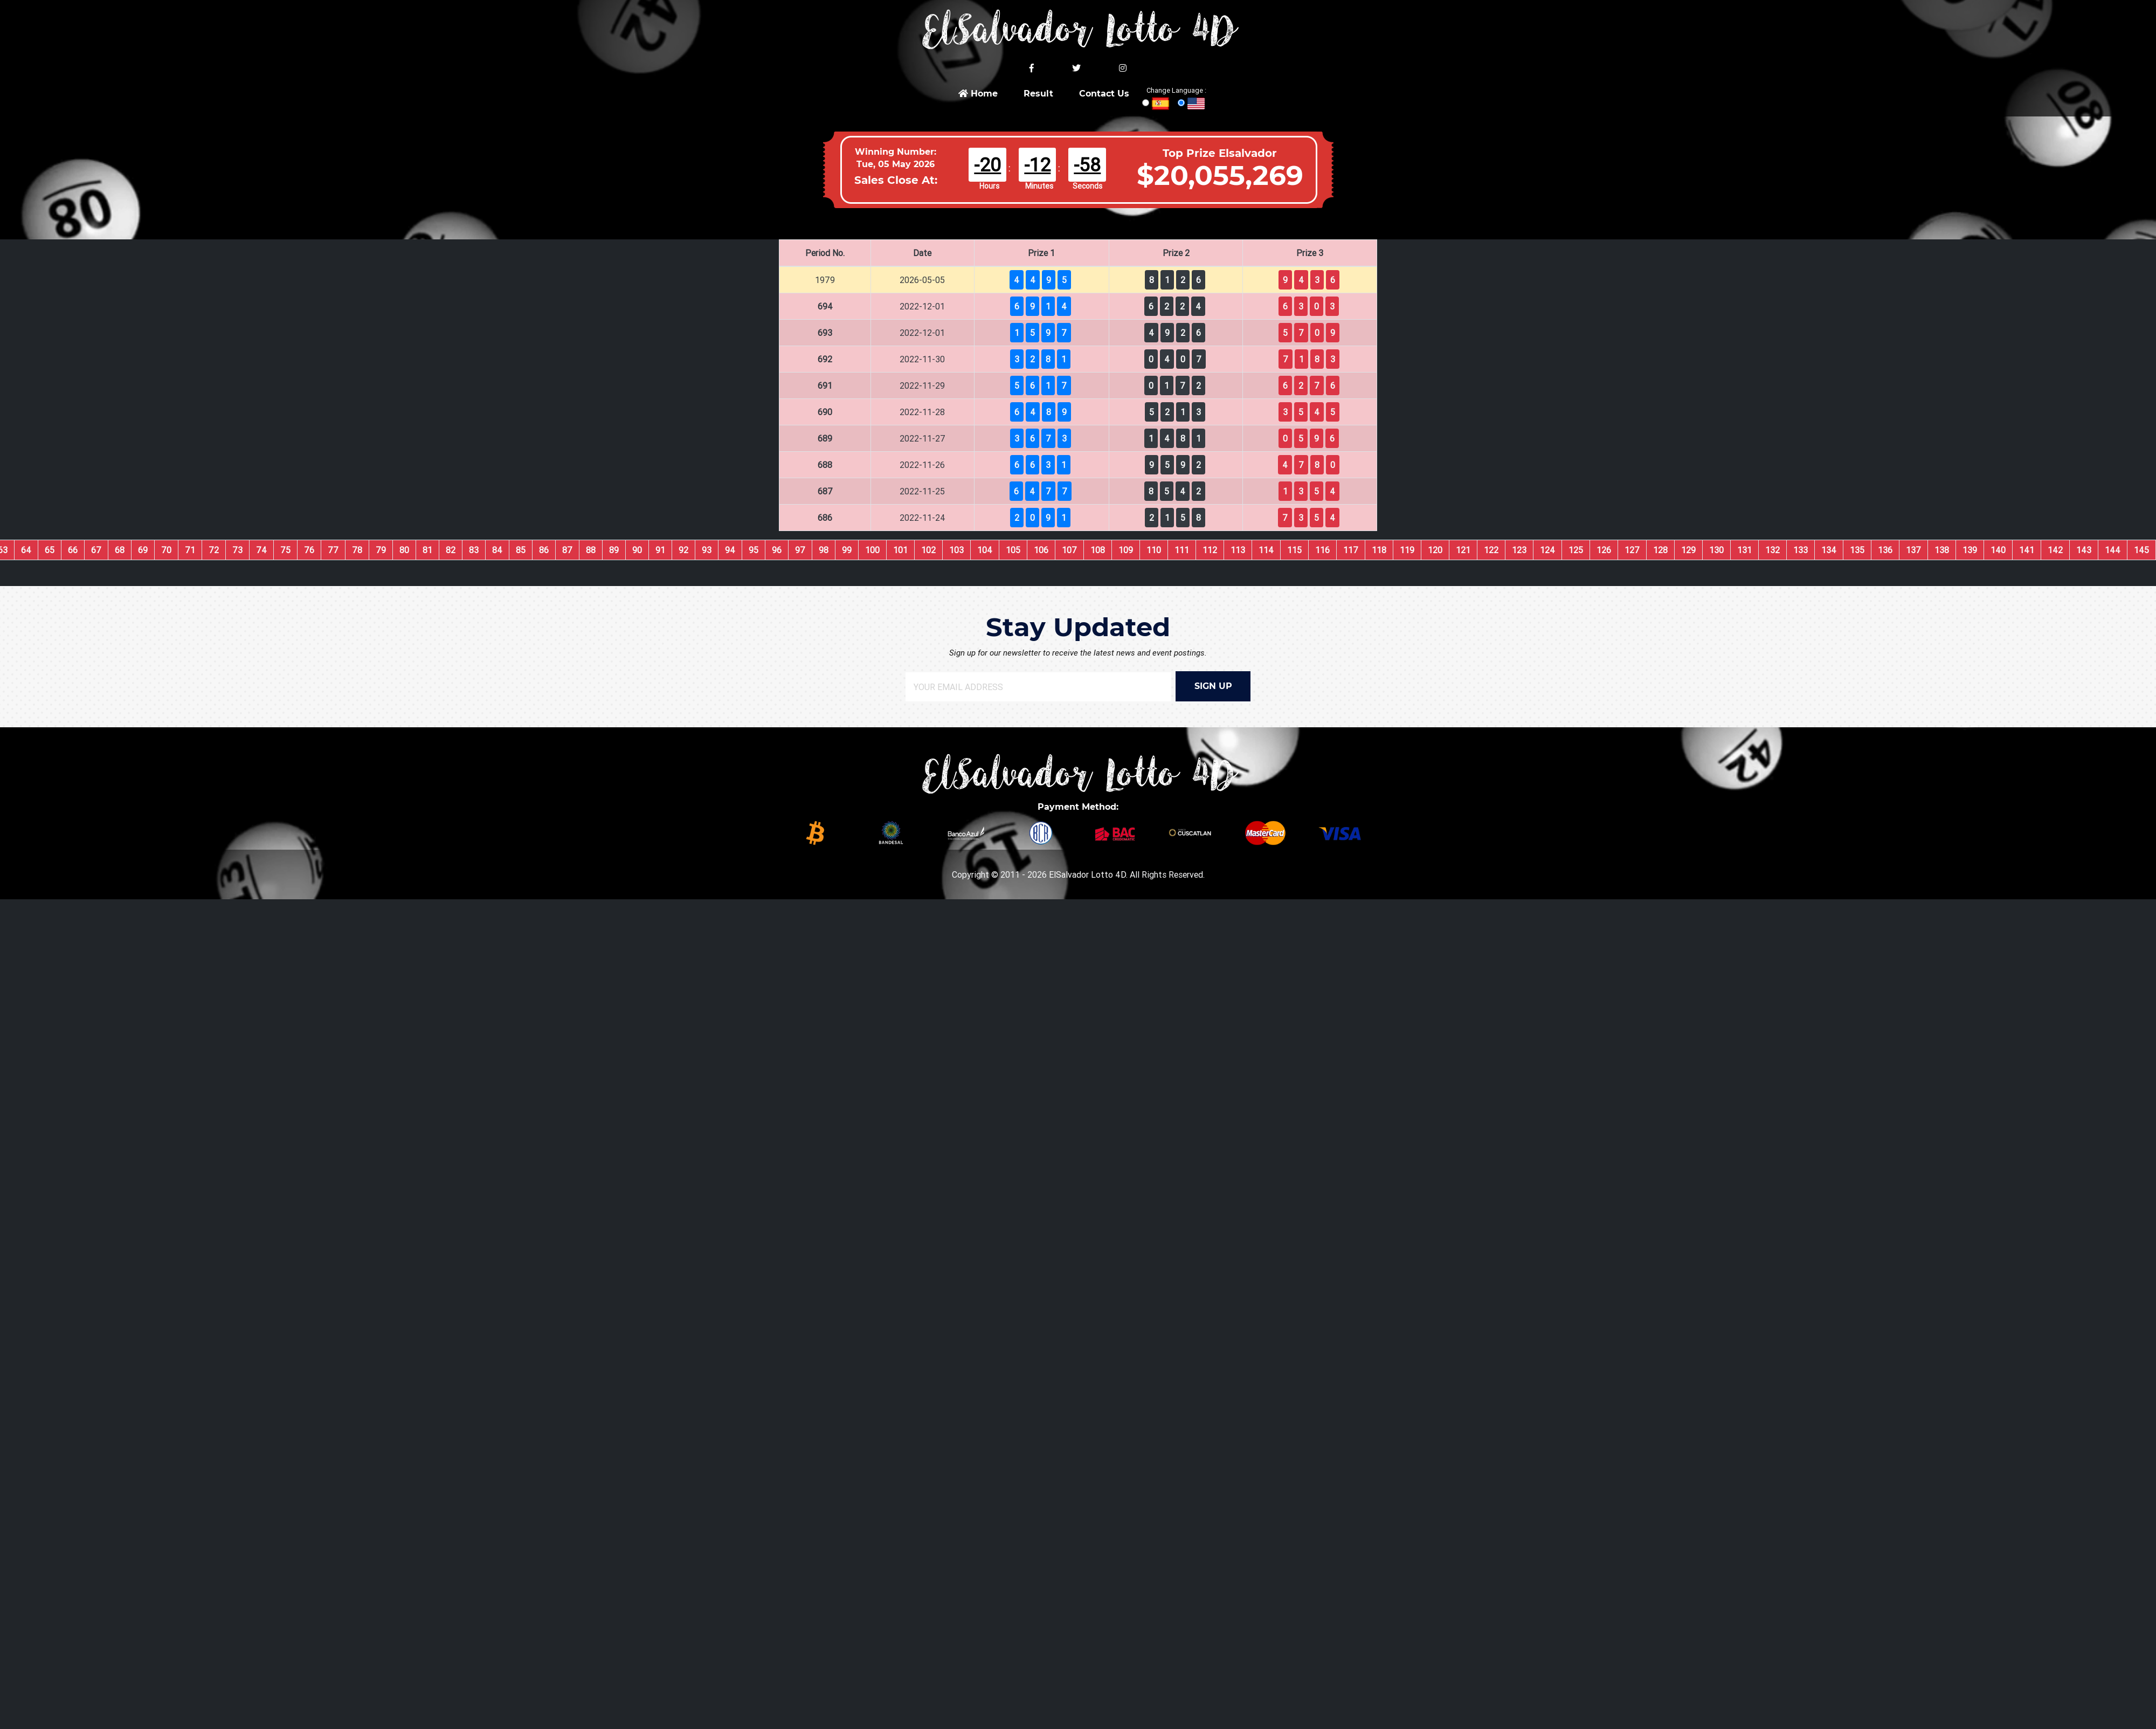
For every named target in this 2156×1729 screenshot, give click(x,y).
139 (1969, 550)
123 (1519, 550)
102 (928, 550)
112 (1210, 550)
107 (1069, 550)
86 (544, 550)
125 (1575, 550)
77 (333, 550)
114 (1266, 550)
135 (1857, 550)
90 (637, 550)
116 (1322, 550)
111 (1181, 550)
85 (521, 550)
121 (1463, 550)
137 (1913, 550)
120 (1435, 550)
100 (872, 550)
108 (1097, 550)
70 (166, 550)
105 (1013, 550)
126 (1604, 550)
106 (1041, 550)
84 (497, 550)
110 (1153, 550)
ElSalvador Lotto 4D (1087, 874)
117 (1350, 550)
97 (800, 550)
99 (847, 550)
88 (591, 550)
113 (1238, 550)
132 (1772, 550)
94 (730, 550)
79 (381, 550)
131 (1744, 550)
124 (1547, 550)
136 (1885, 550)
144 (2112, 550)
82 (450, 550)
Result (1038, 93)
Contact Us (1104, 93)
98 (823, 550)
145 (2141, 550)
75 (285, 550)
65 (49, 550)
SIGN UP (1213, 686)
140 (1998, 550)
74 (261, 550)
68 (120, 550)
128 (1660, 550)
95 (753, 550)
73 (237, 550)
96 (777, 550)
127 (1632, 550)
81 (427, 550)
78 (357, 550)
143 (2083, 550)
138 (1941, 550)
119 (1407, 550)
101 (900, 550)
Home (978, 93)
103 (956, 550)
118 (1379, 550)
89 (614, 550)
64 (26, 550)
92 (683, 550)
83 (474, 550)
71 (190, 550)
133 (1800, 550)
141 (2026, 550)
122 (1491, 550)
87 (567, 550)
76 (309, 550)
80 (404, 550)
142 (2055, 550)
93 (706, 550)
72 (214, 550)
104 (984, 550)
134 (1828, 550)
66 (73, 550)
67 (96, 550)
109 (1125, 550)
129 (1688, 550)
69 (143, 550)
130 (1716, 550)
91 (660, 550)
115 (1294, 550)
